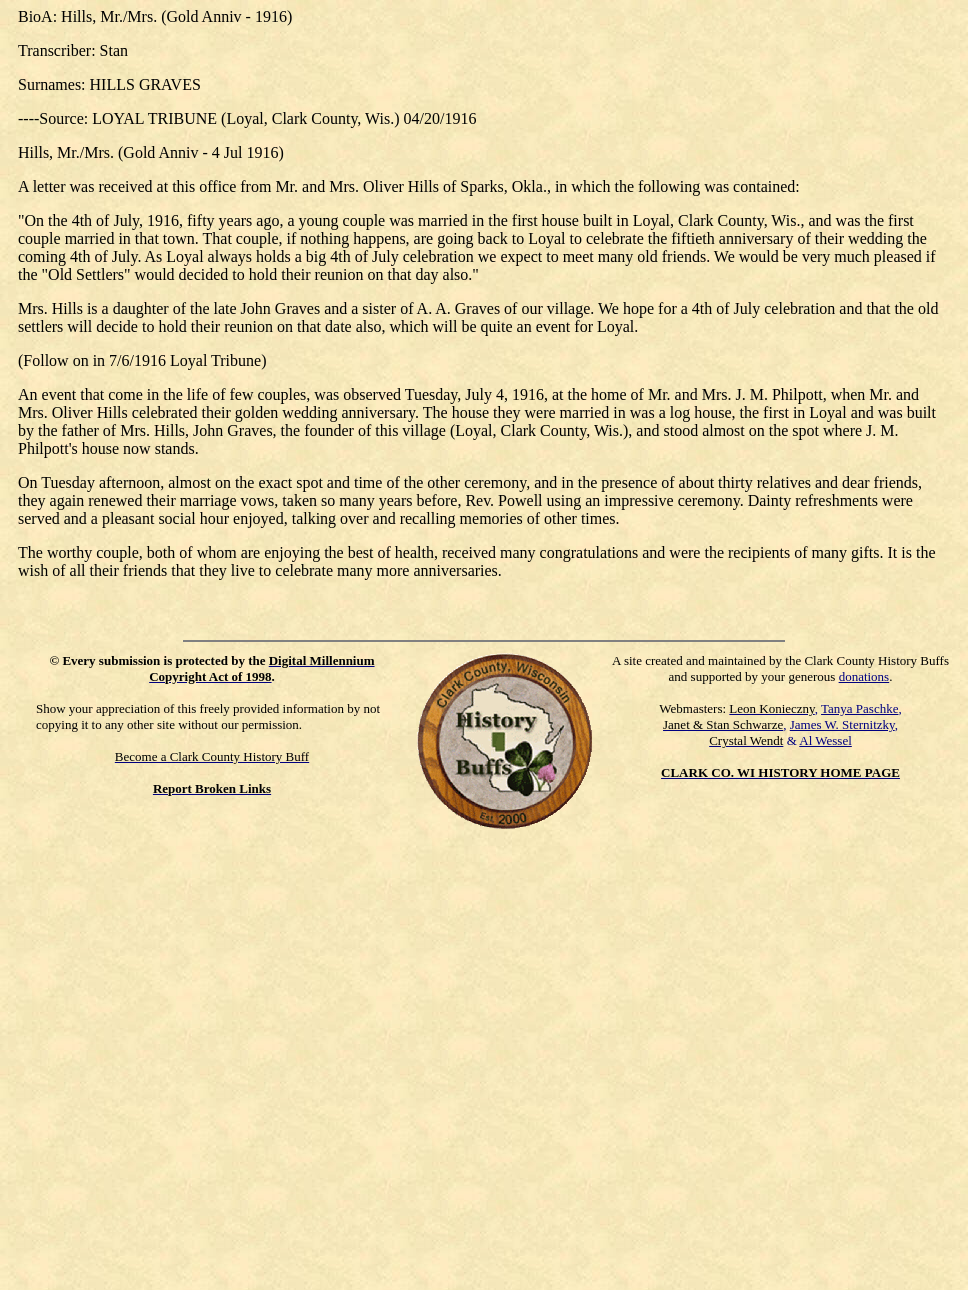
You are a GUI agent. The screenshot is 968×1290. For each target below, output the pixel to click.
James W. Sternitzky (842, 724)
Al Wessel (825, 740)
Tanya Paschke (859, 708)
